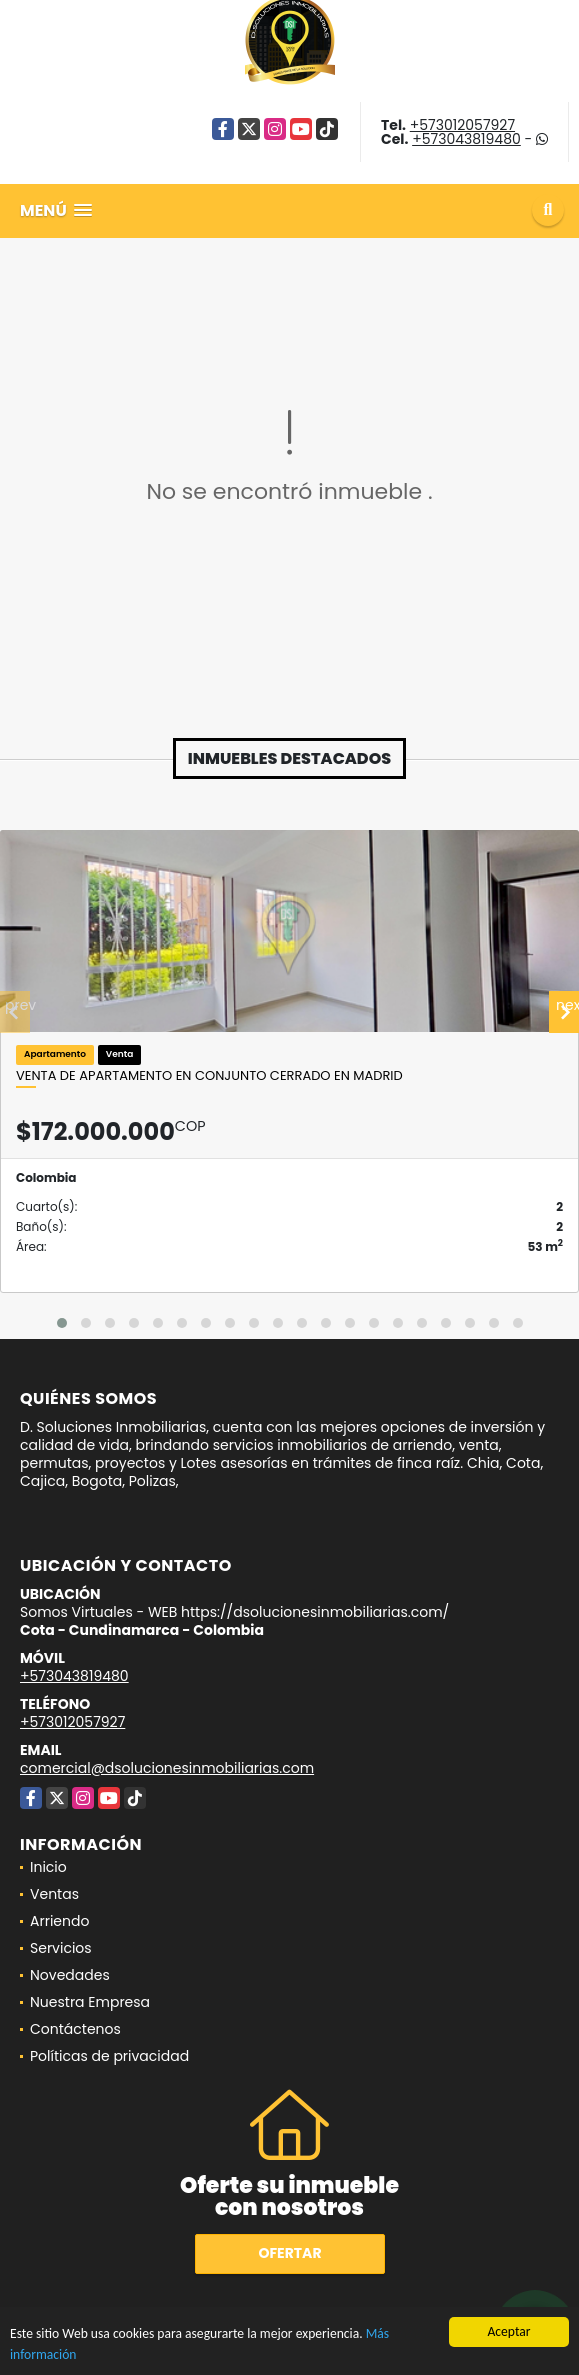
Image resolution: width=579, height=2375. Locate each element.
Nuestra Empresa (90, 2002)
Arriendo (59, 1921)
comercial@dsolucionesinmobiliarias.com (167, 1768)
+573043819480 (466, 139)
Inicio (48, 1867)
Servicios (61, 1948)
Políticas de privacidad (109, 2056)
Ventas (54, 1894)
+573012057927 (462, 125)
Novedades (70, 1975)
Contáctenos (75, 2029)
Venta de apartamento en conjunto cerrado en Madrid (209, 1076)
